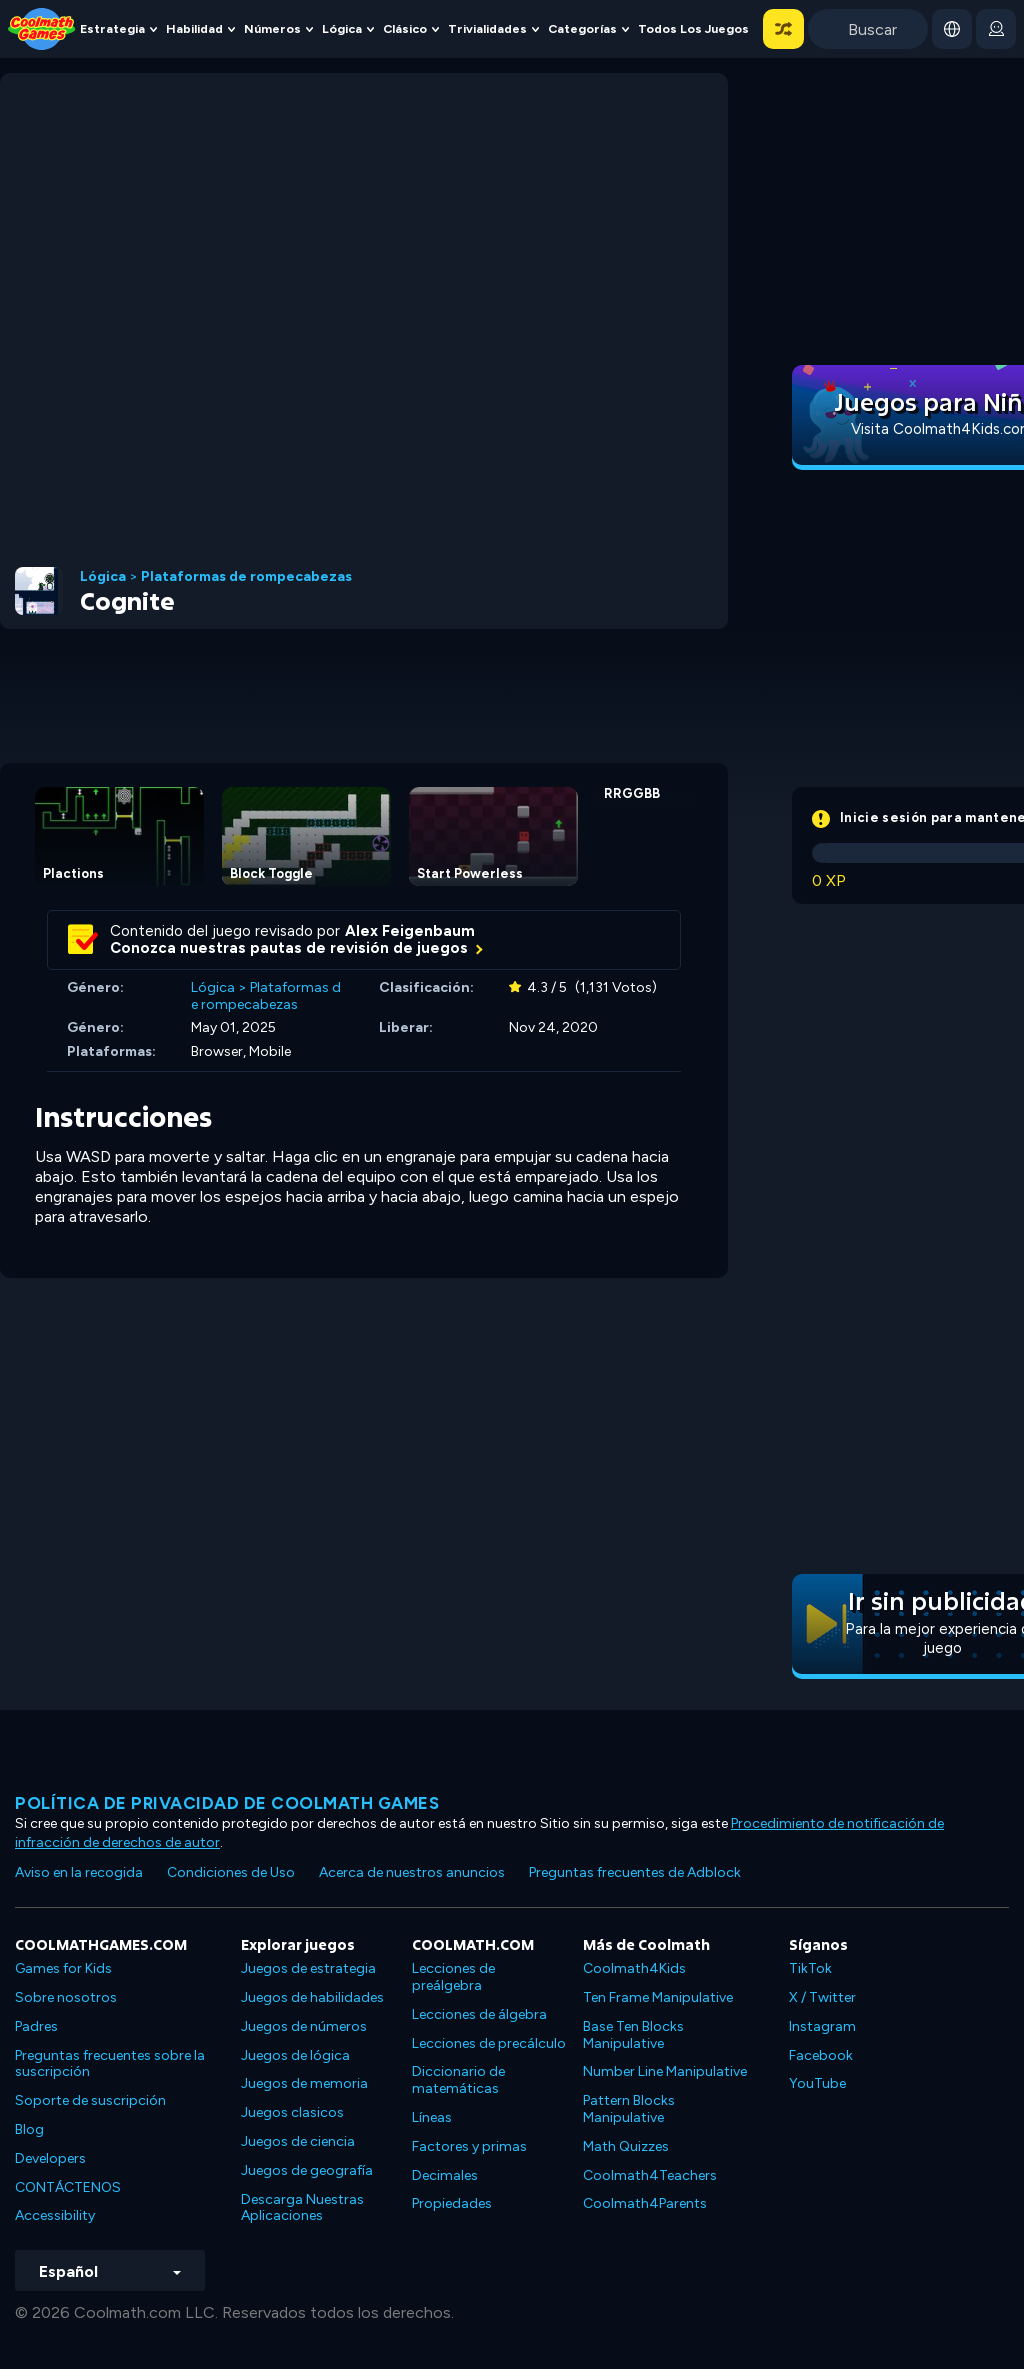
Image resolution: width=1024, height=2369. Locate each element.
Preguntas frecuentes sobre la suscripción (110, 2064)
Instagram (822, 2026)
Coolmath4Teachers (650, 2175)
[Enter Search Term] (868, 29)
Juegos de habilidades (312, 1997)
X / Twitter (822, 1997)
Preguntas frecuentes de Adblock (635, 1872)
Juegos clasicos (292, 2112)
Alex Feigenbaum (410, 931)
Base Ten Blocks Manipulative (633, 2035)
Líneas (432, 2117)
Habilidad (194, 28)
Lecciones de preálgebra (453, 1977)
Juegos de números (304, 2026)
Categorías (582, 28)
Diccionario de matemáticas (458, 2080)
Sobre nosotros (66, 1997)
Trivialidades (487, 28)
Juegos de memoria (304, 2083)
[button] (783, 29)
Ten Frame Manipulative (658, 1997)
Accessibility (55, 2215)
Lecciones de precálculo (489, 2043)
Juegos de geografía (307, 2170)
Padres (36, 2026)
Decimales (445, 2175)
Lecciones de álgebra (479, 2014)
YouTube (817, 2083)
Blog (29, 2129)
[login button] (996, 29)
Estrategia (112, 28)
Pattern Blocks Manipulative (629, 2109)
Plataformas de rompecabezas (246, 577)
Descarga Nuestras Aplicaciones (302, 2208)
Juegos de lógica (295, 2055)
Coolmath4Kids (634, 1968)
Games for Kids (63, 1968)
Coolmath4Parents (645, 2203)
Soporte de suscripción (90, 2100)
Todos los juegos (693, 28)
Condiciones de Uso (231, 1872)
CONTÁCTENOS (68, 2187)
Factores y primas (469, 2146)
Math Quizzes (626, 2146)
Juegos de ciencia (298, 2141)
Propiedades (452, 2203)
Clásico (405, 28)
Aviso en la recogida (79, 1872)
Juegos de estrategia (308, 1968)
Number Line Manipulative (665, 2071)
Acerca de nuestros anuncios (412, 1872)
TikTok (810, 1968)
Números (272, 28)
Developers (50, 2158)
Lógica (342, 28)
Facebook (821, 2055)
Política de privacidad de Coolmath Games (227, 1803)
